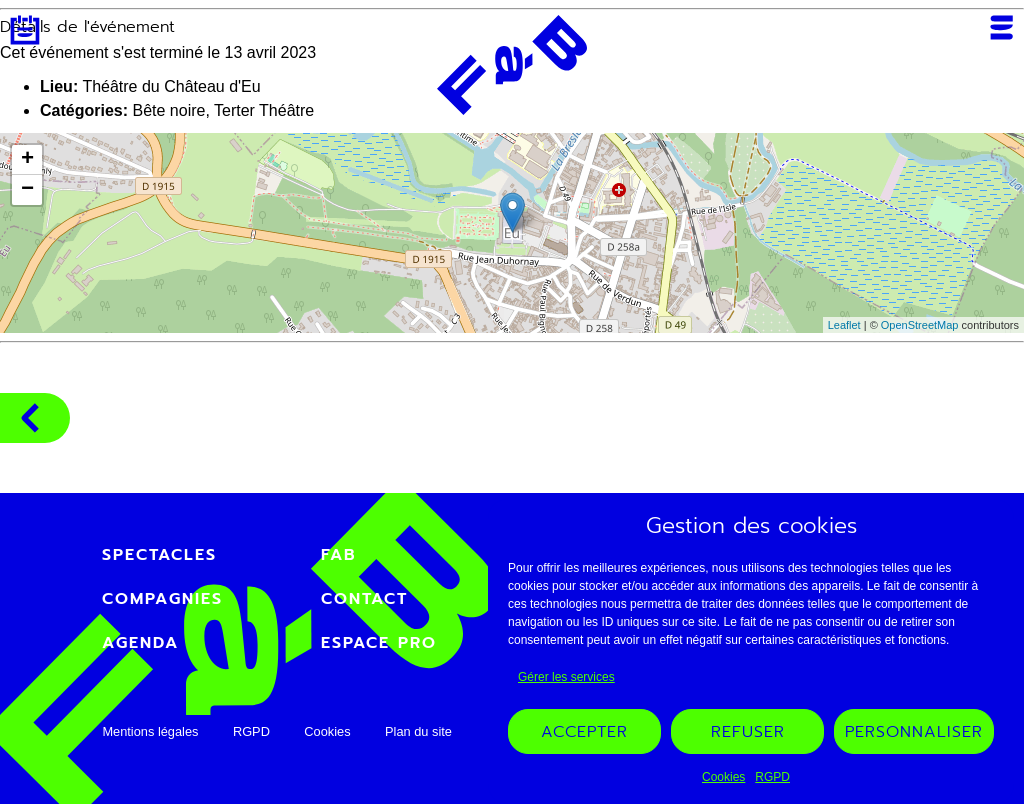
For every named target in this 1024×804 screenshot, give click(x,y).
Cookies (723, 777)
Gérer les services (566, 677)
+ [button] (27, 160)
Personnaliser (914, 732)
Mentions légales (150, 731)
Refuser (748, 732)
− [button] (27, 190)
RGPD (772, 777)
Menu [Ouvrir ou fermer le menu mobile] (1001, 27)
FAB (339, 555)
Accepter (584, 732)
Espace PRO (379, 643)
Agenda (25, 30)
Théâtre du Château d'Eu (171, 86)
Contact (364, 599)
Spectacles (159, 555)
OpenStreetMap (920, 325)
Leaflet (844, 325)
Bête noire (168, 110)
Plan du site (418, 731)
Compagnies (30, 418)
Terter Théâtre (264, 110)
